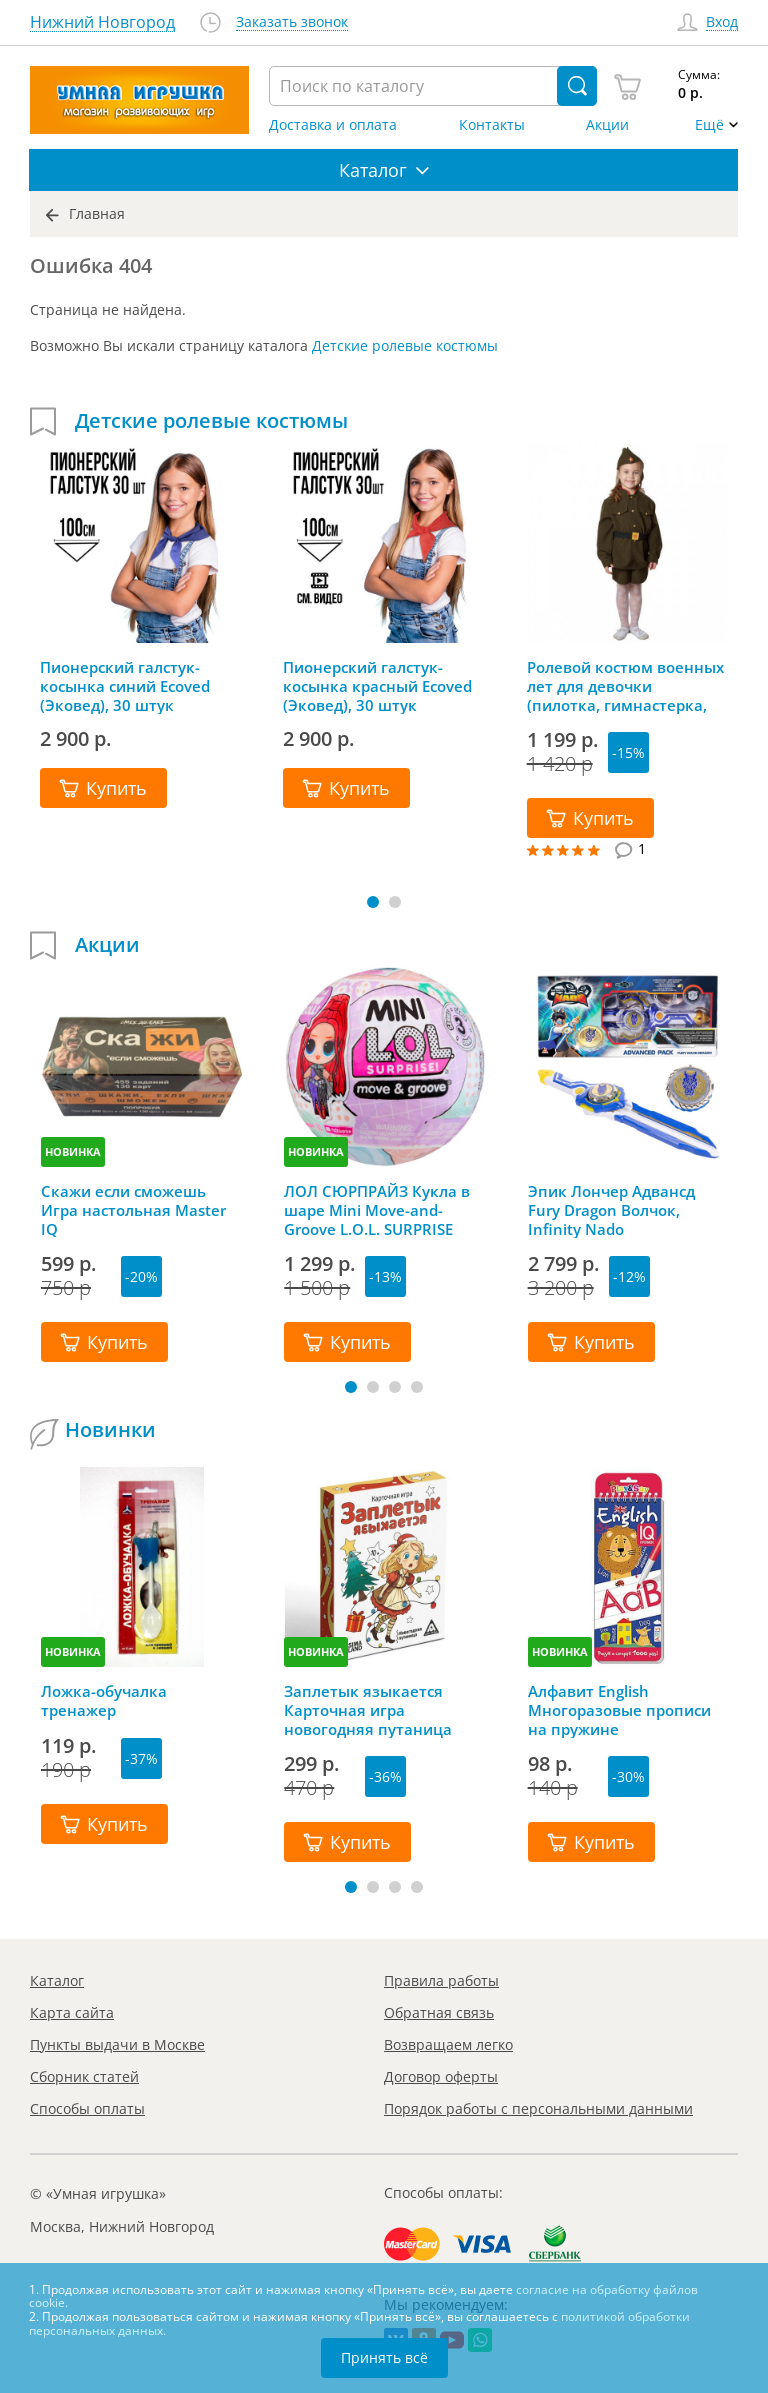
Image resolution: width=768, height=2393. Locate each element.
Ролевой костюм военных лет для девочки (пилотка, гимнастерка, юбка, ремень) (625, 686)
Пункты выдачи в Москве (117, 2044)
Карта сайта (72, 2012)
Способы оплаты (87, 2108)
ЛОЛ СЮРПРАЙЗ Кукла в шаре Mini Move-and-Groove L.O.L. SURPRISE (377, 1210)
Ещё (709, 125)
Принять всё (384, 2357)
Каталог (57, 1980)
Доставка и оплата (333, 125)
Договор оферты (441, 2076)
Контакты (492, 125)
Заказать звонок (292, 22)
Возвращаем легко (448, 2044)
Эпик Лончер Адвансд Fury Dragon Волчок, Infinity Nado (611, 1210)
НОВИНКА (73, 1151)
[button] (373, 902)
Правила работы (441, 1980)
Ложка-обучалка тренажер (104, 1701)
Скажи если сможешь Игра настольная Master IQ (133, 1210)
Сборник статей (84, 2076)
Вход (722, 22)
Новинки (110, 1430)
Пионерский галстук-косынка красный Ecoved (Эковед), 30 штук (377, 686)
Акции (607, 125)
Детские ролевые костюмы (405, 345)
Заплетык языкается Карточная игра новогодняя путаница (368, 1710)
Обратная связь (439, 2012)
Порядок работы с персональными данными (538, 2108)
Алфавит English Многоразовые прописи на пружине (619, 1710)
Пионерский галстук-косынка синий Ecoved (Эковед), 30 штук (125, 686)
